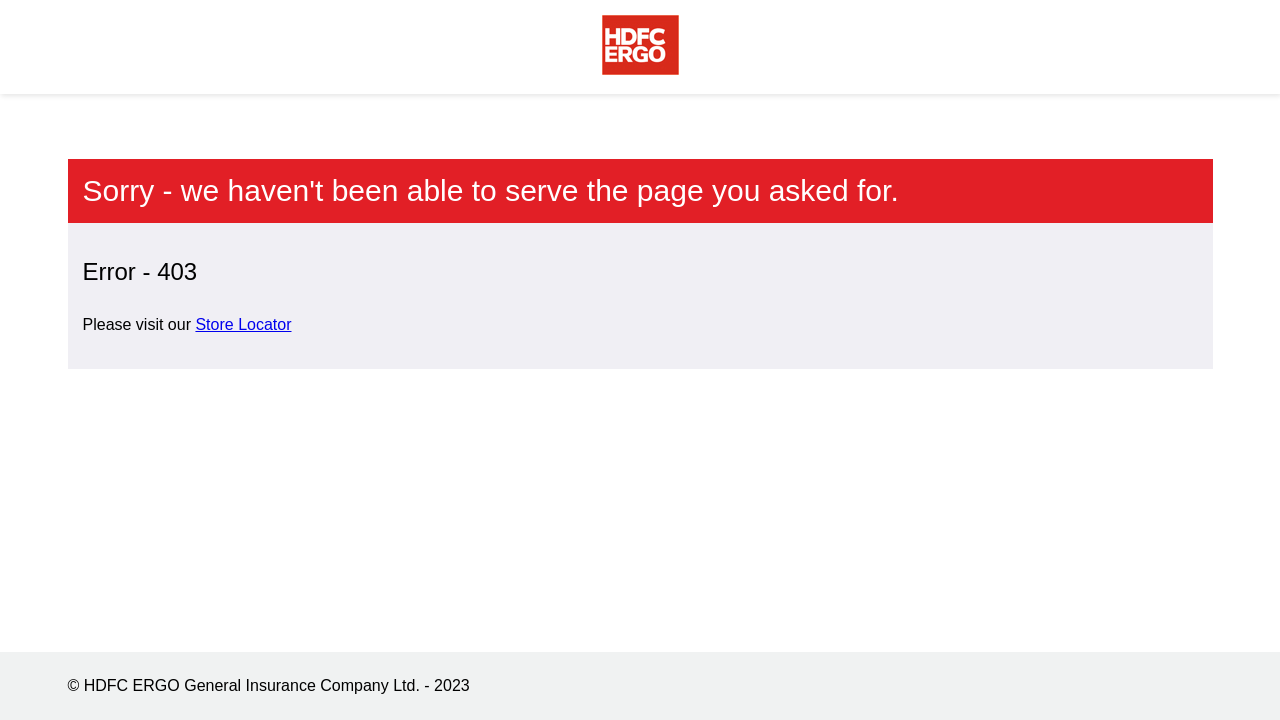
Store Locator (243, 324)
